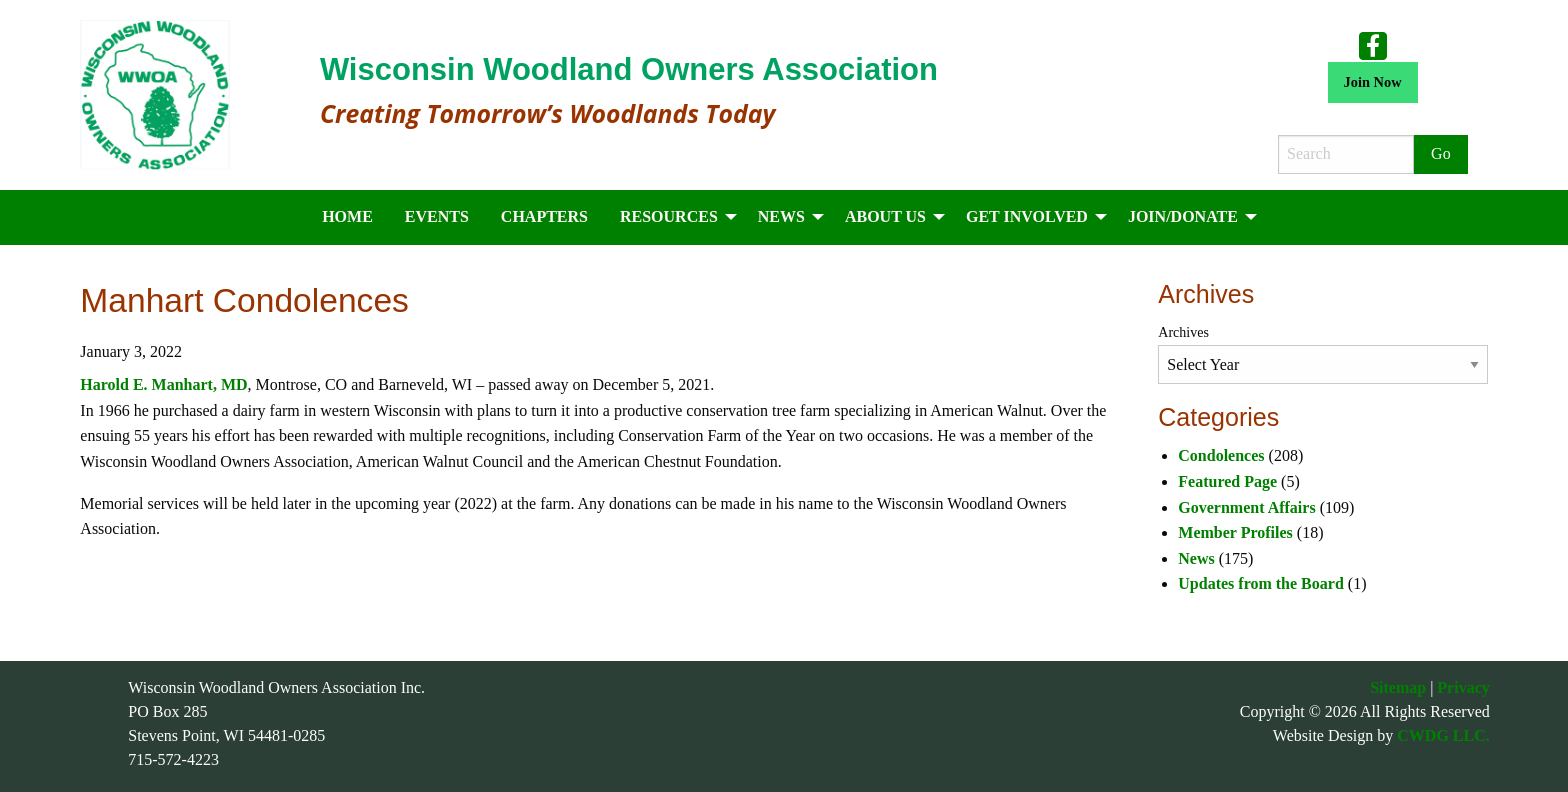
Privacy (1463, 687)
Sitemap (1398, 687)
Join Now (1373, 82)
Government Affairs (1246, 507)
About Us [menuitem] (885, 216)
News (1196, 558)
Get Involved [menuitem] (1027, 216)
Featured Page (1227, 481)
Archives (1183, 332)
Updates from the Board (1260, 583)
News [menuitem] (781, 216)
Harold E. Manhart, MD (163, 384)
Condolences (1221, 455)
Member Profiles (1235, 532)
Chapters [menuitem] (544, 216)
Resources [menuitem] (669, 216)
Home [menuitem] (347, 216)
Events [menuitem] (437, 216)
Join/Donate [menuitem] (1183, 216)
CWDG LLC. (1443, 735)
